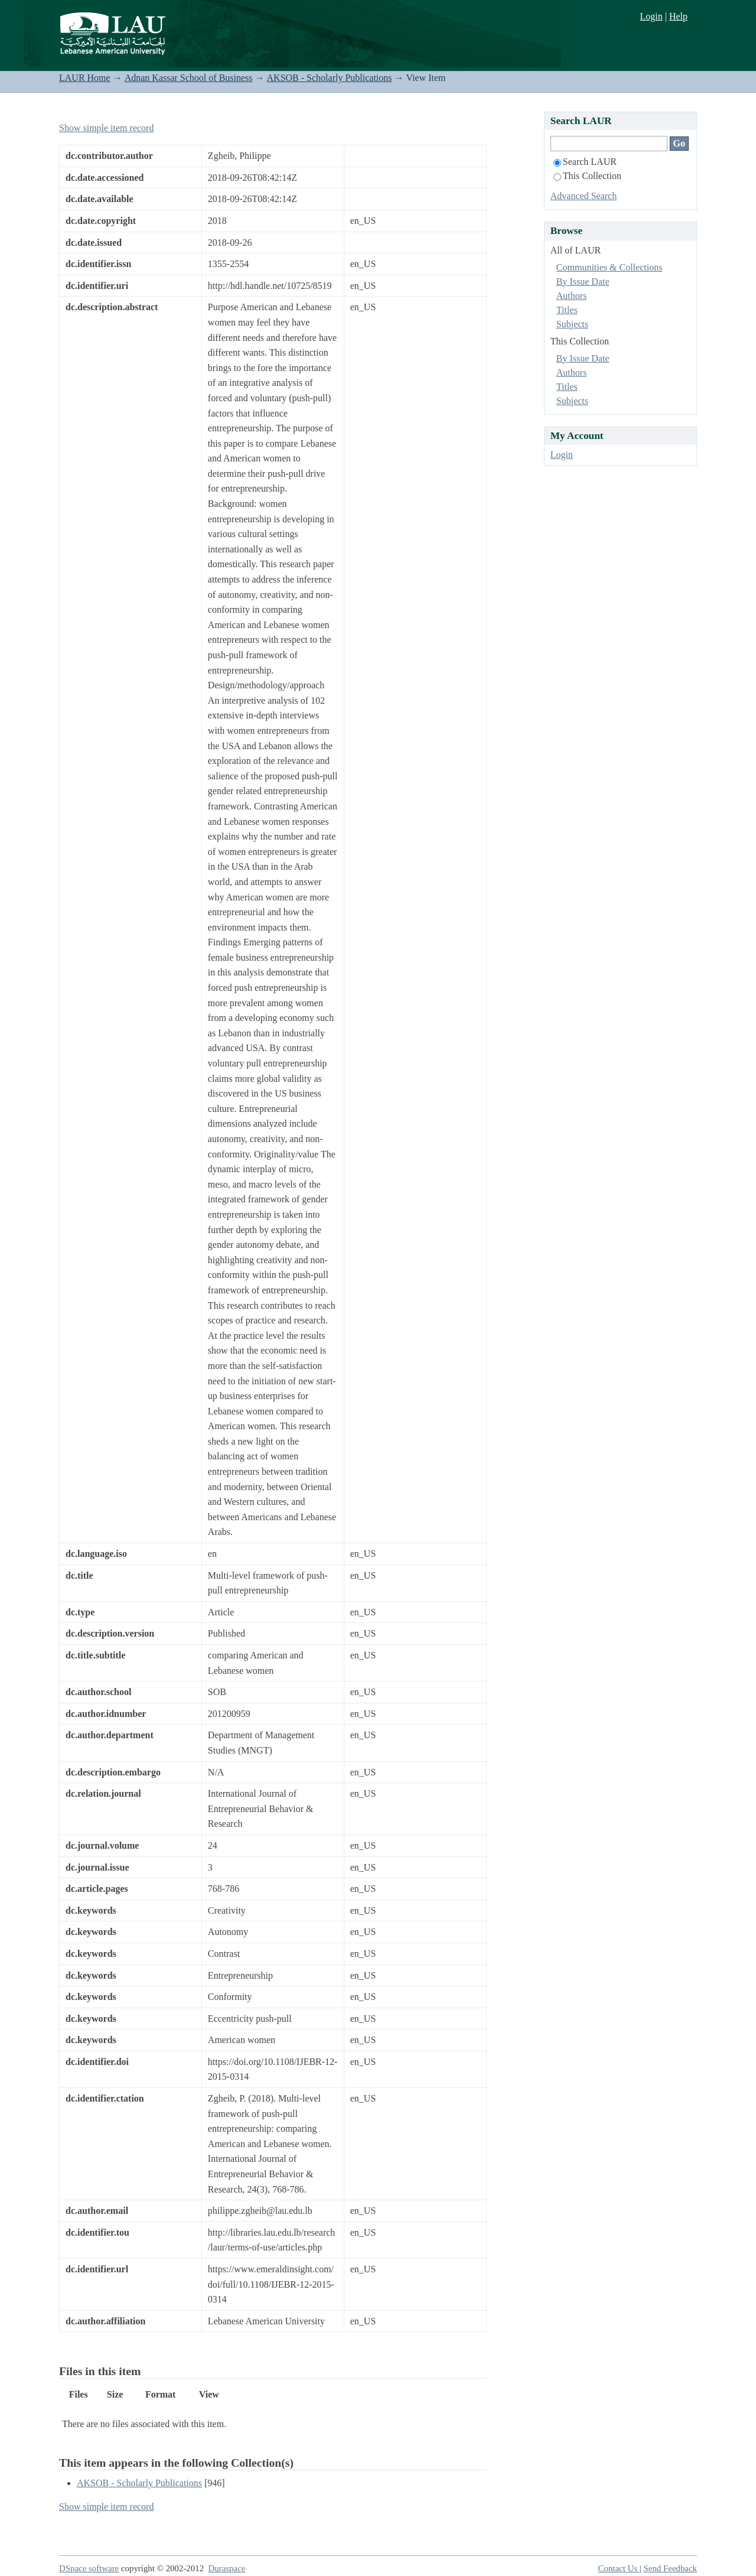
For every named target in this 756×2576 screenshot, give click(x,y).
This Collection (587, 176)
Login (651, 16)
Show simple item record (106, 128)
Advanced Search (583, 196)
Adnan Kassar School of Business (189, 78)
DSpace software (89, 2568)
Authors (571, 296)
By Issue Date (583, 282)
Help (678, 16)
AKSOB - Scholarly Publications (329, 78)
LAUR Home (84, 78)
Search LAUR (585, 162)
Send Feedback (670, 2568)
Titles (567, 310)
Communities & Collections (609, 267)
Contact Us (619, 2568)
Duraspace (227, 2568)
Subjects (572, 324)
